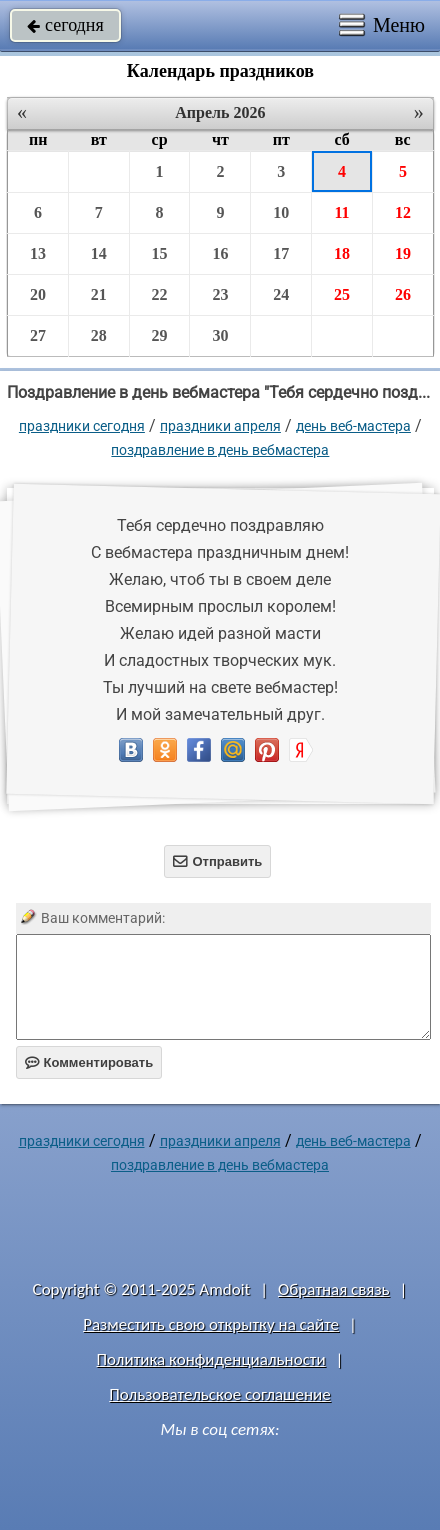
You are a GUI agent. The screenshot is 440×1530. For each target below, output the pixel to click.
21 (99, 294)
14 (99, 253)
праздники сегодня (82, 426)
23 (220, 294)
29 (160, 335)
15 (160, 253)
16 (220, 253)
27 (38, 335)
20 (38, 294)
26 (403, 294)
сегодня (65, 25)
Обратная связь (334, 1289)
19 (403, 253)
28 (99, 335)
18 (342, 253)
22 (160, 294)
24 (281, 294)
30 (220, 335)
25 (342, 294)
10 (281, 212)
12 (403, 212)
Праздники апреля (220, 426)
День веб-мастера (353, 426)
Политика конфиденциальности (211, 1359)
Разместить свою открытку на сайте (211, 1324)
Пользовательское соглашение (219, 1394)
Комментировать (89, 1062)
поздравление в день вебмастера (220, 450)
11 (341, 212)
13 (38, 253)
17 (281, 253)
